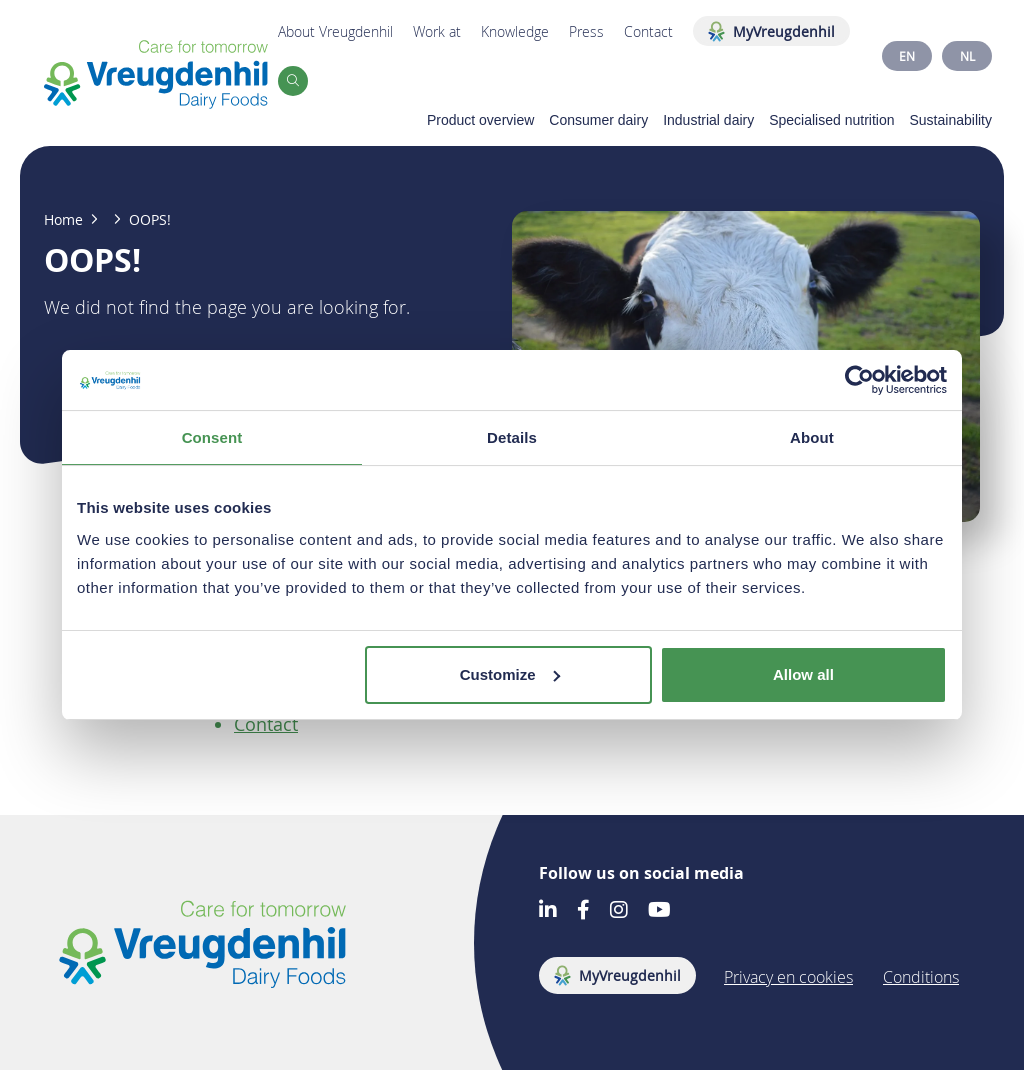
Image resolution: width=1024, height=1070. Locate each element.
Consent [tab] (212, 437)
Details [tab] (512, 437)
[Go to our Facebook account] (583, 911)
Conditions (921, 977)
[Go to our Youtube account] (659, 911)
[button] (293, 81)
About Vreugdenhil (335, 31)
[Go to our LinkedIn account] (548, 911)
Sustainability (951, 120)
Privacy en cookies (788, 977)
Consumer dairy (598, 120)
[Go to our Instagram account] (619, 911)
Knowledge (515, 31)
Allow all (803, 674)
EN (907, 56)
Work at (437, 31)
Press (586, 31)
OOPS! (150, 220)
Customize (510, 674)
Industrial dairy (708, 120)
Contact (648, 31)
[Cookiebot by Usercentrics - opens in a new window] (859, 380)
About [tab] (812, 437)
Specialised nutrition (831, 120)
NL (967, 56)
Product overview (480, 120)
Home (63, 220)
